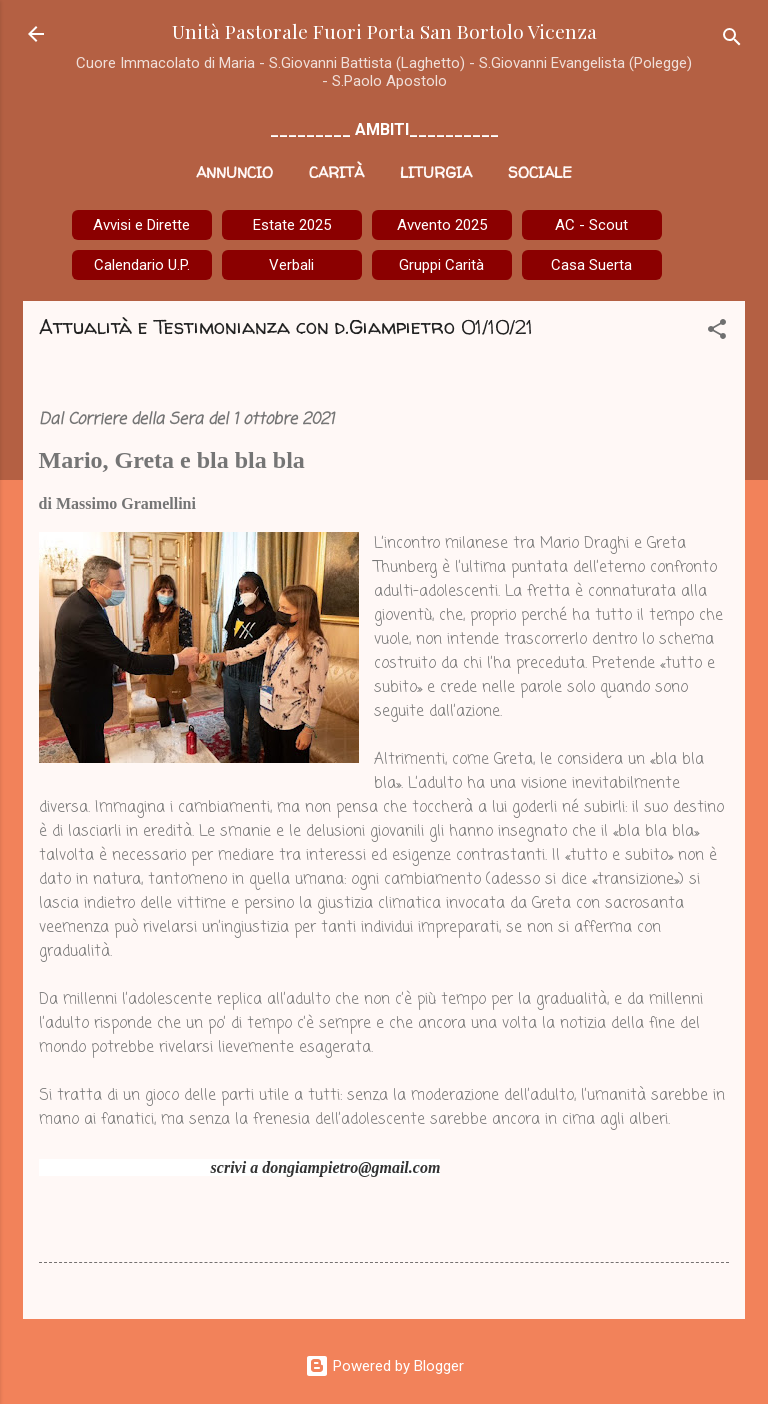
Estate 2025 (292, 225)
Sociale (540, 172)
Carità (336, 172)
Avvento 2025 (442, 225)
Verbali (291, 265)
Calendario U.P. (142, 265)
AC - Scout (591, 225)
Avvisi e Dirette (141, 225)
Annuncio (234, 172)
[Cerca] (732, 40)
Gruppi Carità (441, 265)
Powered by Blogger (384, 1366)
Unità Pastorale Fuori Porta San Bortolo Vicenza (384, 31)
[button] (717, 332)
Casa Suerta (591, 265)
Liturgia (436, 172)
